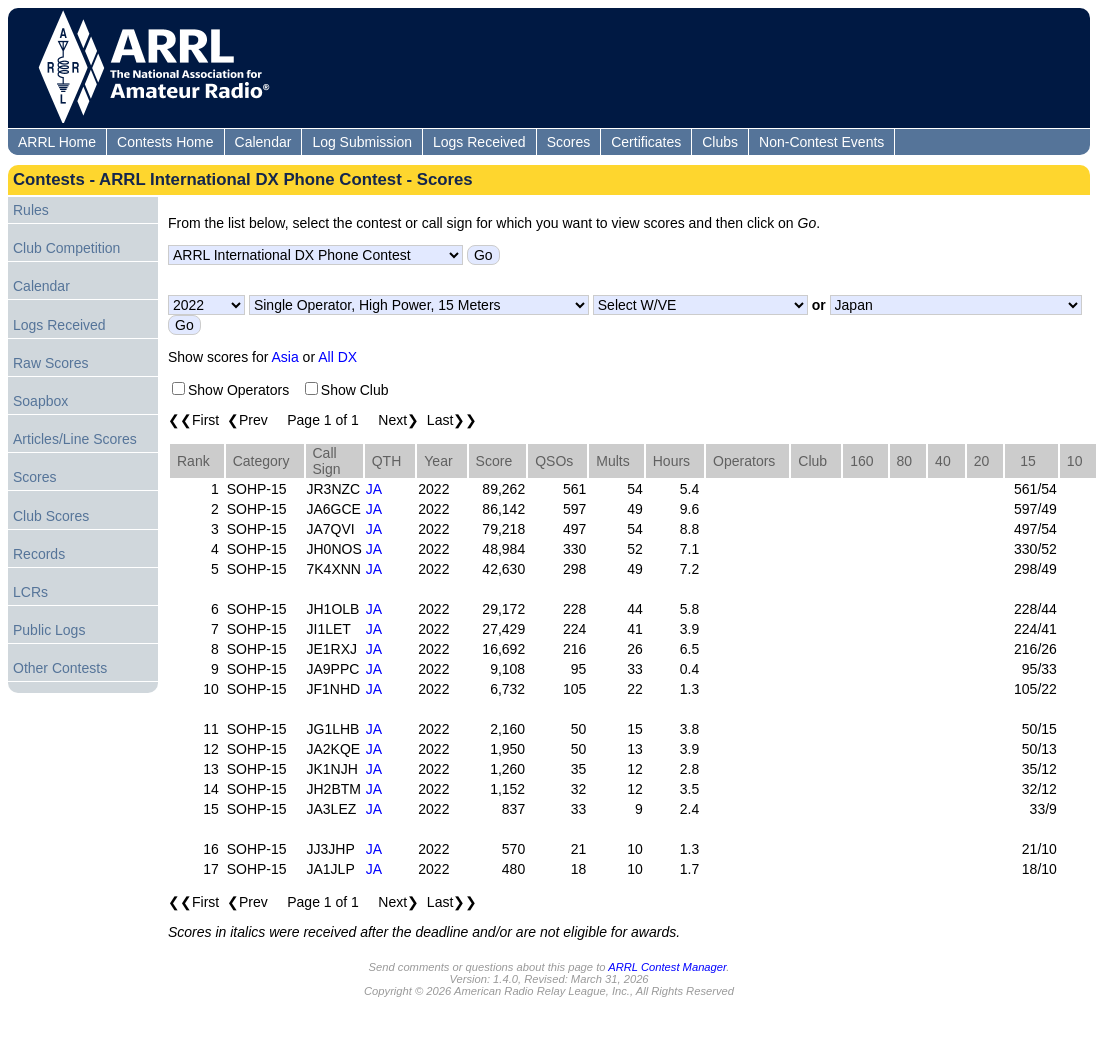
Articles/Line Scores (75, 439)
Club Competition (66, 248)
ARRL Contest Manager (667, 967)
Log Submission (362, 142)
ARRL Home (57, 142)
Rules (31, 210)
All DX (337, 357)
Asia (285, 357)
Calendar (263, 142)
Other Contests (60, 668)
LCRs (30, 592)
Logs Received (479, 142)
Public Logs (49, 630)
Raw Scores (50, 363)
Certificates (646, 142)
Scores (569, 142)
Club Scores (51, 516)
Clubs (720, 142)
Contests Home (165, 142)
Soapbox (40, 401)
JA (374, 489)
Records (39, 554)
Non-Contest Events (821, 142)
